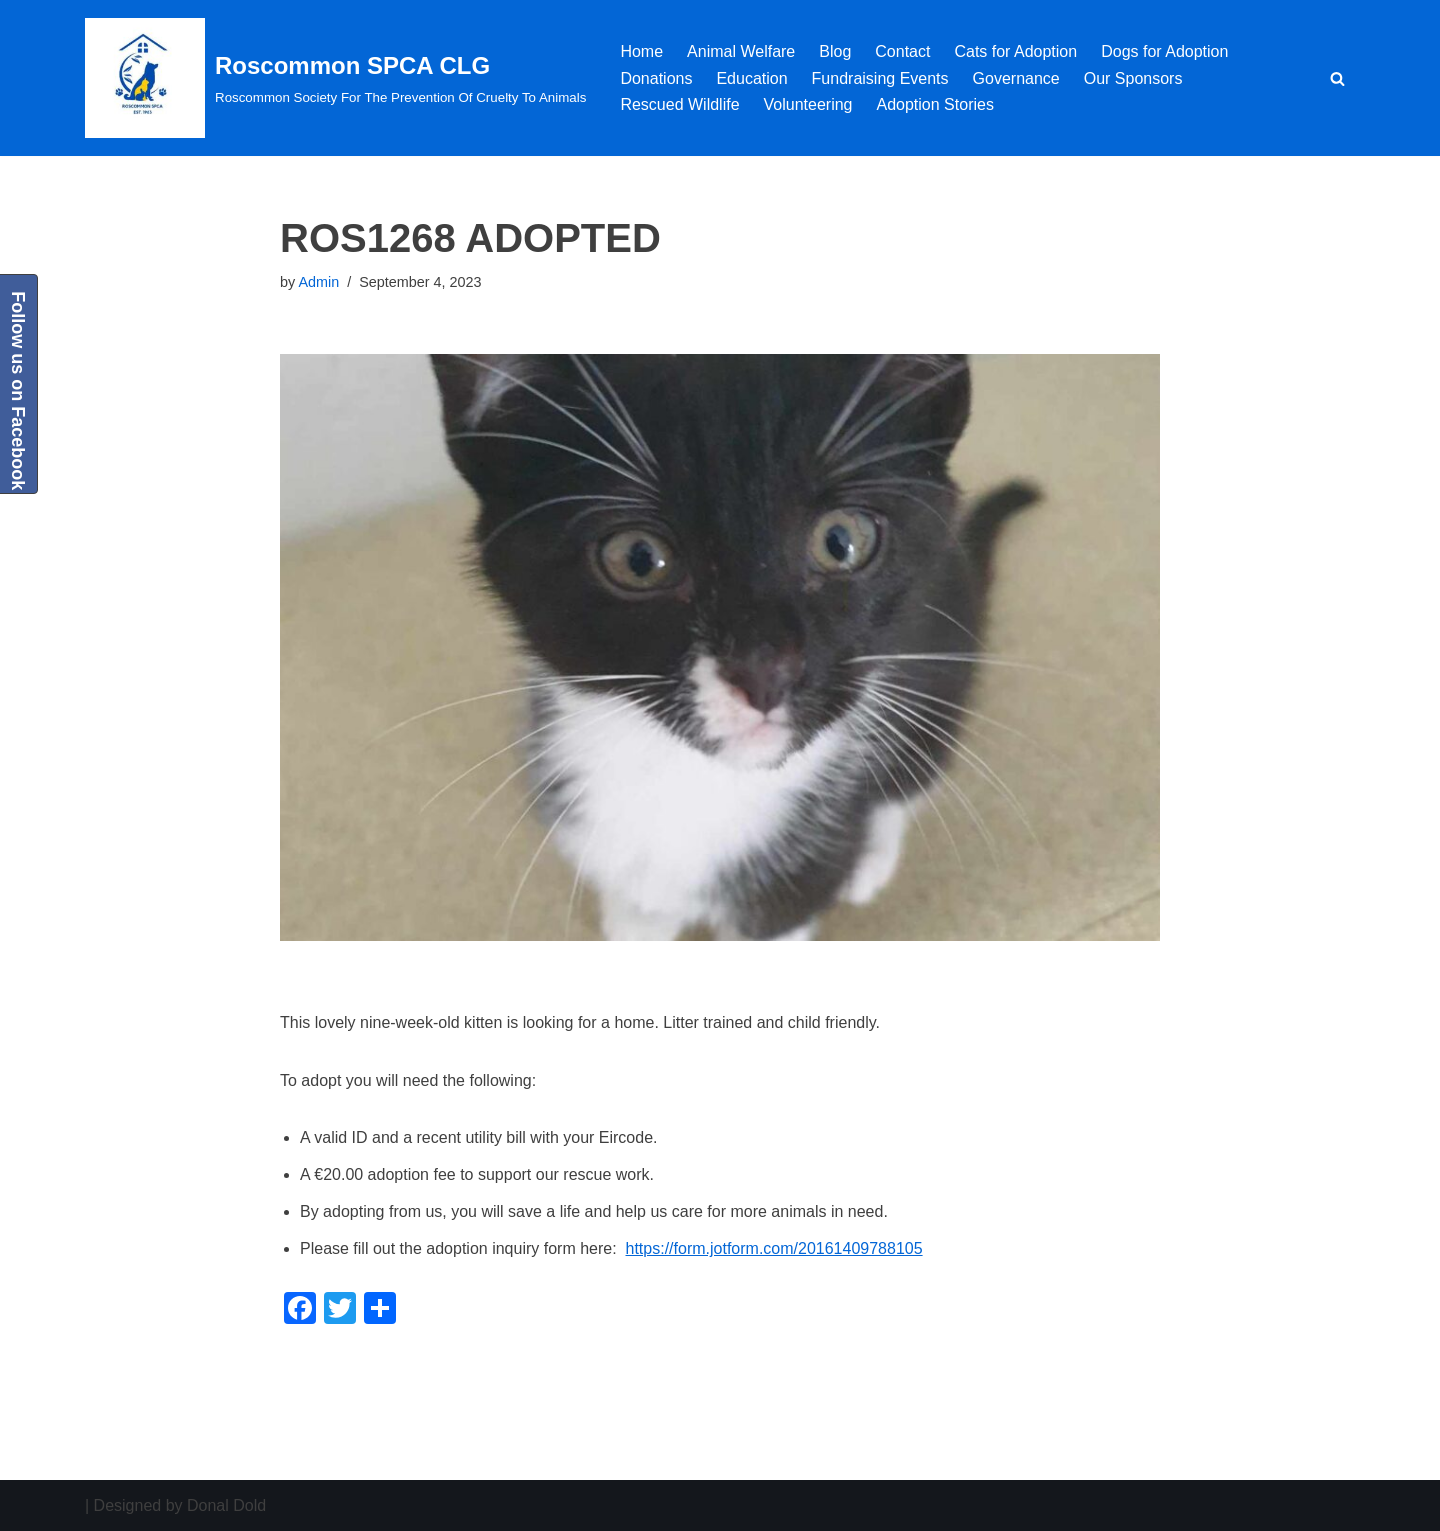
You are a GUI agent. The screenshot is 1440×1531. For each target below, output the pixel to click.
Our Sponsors (1133, 78)
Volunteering (808, 104)
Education (751, 78)
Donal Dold (226, 1505)
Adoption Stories (935, 104)
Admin (318, 282)
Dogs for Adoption (1164, 51)
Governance (1016, 78)
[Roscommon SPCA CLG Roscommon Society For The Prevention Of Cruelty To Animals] (335, 78)
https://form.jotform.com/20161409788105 (774, 1248)
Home (641, 51)
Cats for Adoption (1015, 51)
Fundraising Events (880, 78)
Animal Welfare (741, 51)
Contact (902, 51)
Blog (835, 51)
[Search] (1337, 78)
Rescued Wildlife (679, 104)
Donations (656, 78)
